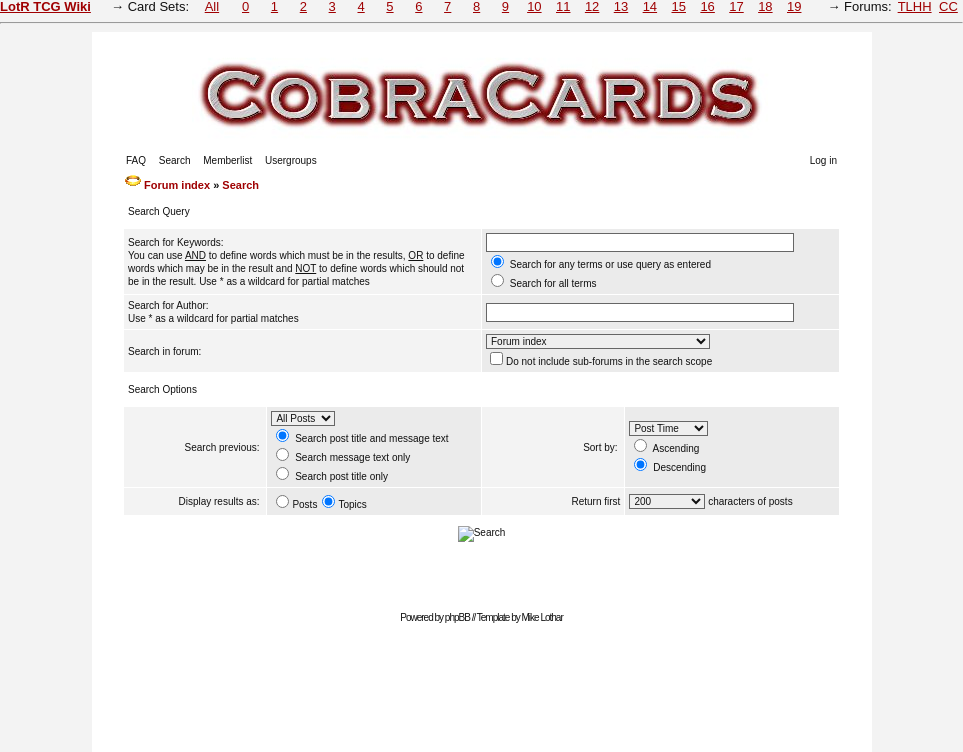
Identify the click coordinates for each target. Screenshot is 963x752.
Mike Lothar (542, 617)
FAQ (136, 160)
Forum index (177, 185)
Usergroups (291, 160)
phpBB (457, 617)
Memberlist (227, 160)
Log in (823, 160)
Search (175, 160)
